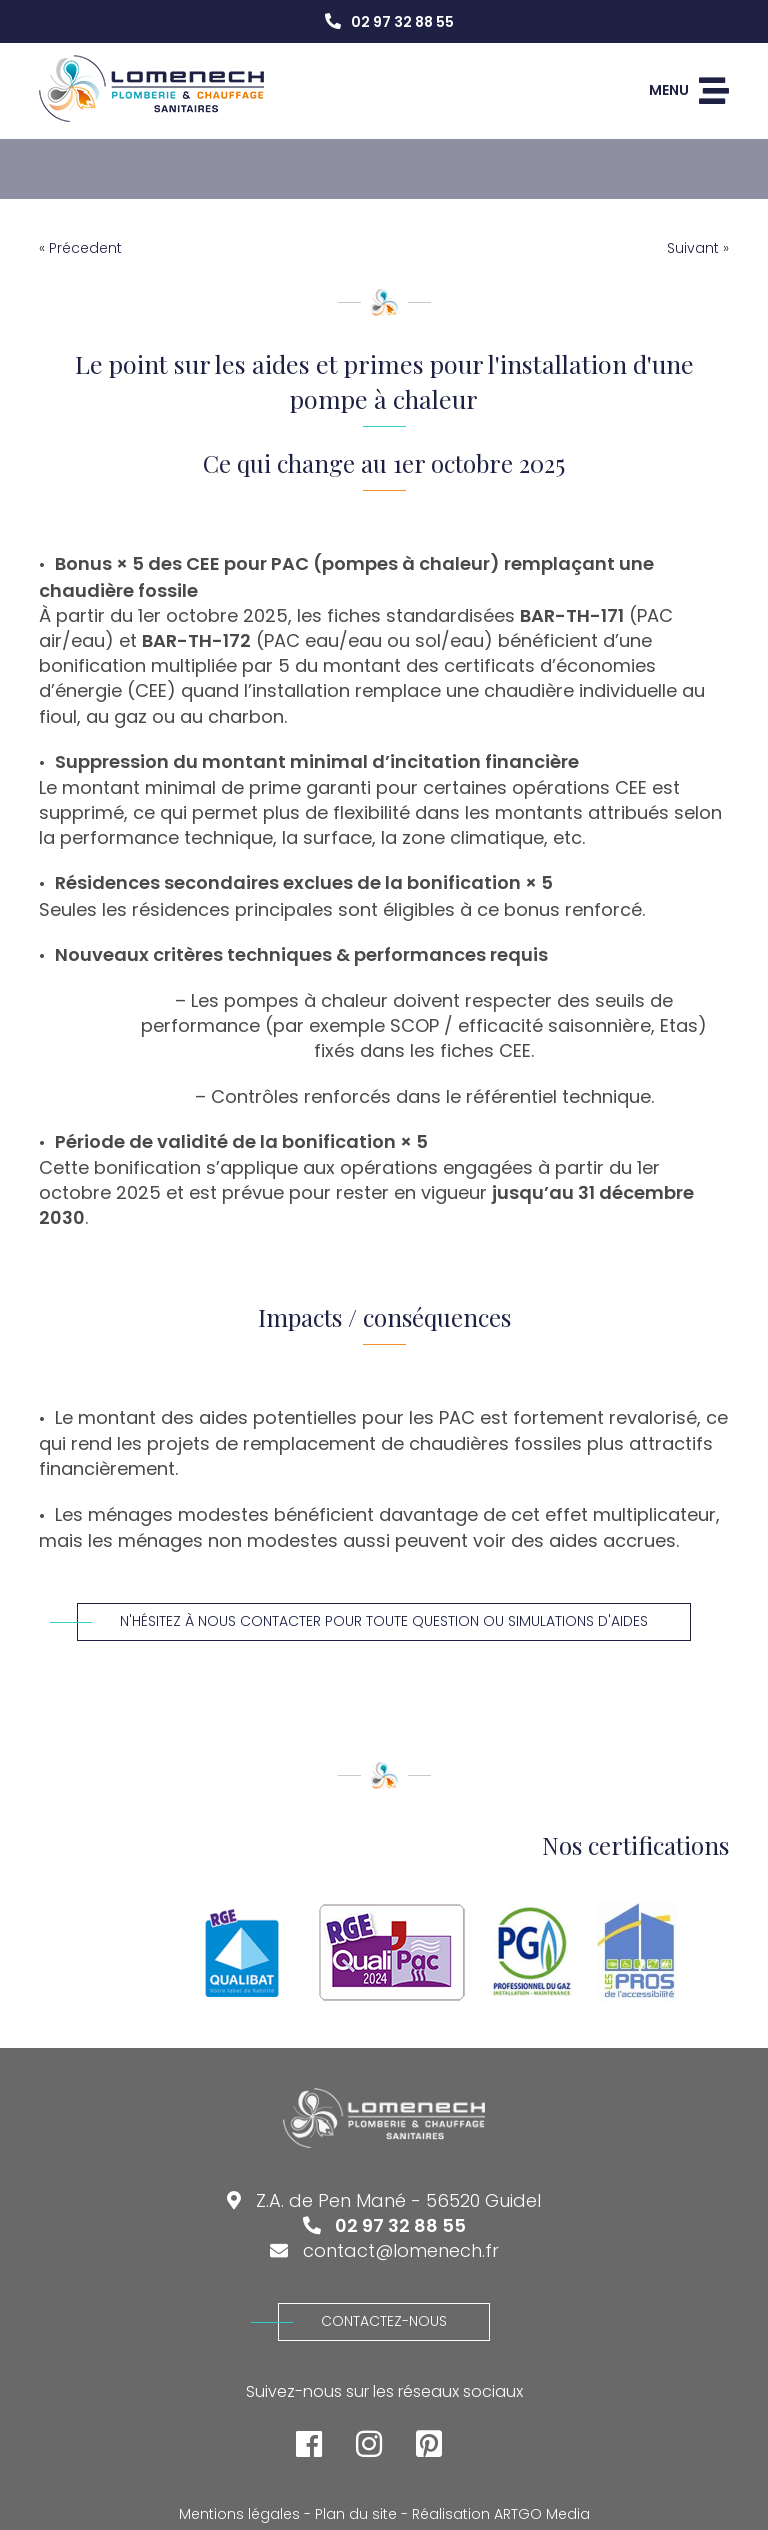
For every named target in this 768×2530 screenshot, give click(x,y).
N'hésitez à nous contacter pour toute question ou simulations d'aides (362, 1621)
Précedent (85, 248)
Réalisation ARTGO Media (501, 2514)
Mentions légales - (245, 2514)
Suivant (693, 248)
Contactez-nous (362, 2321)
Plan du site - (361, 2514)
